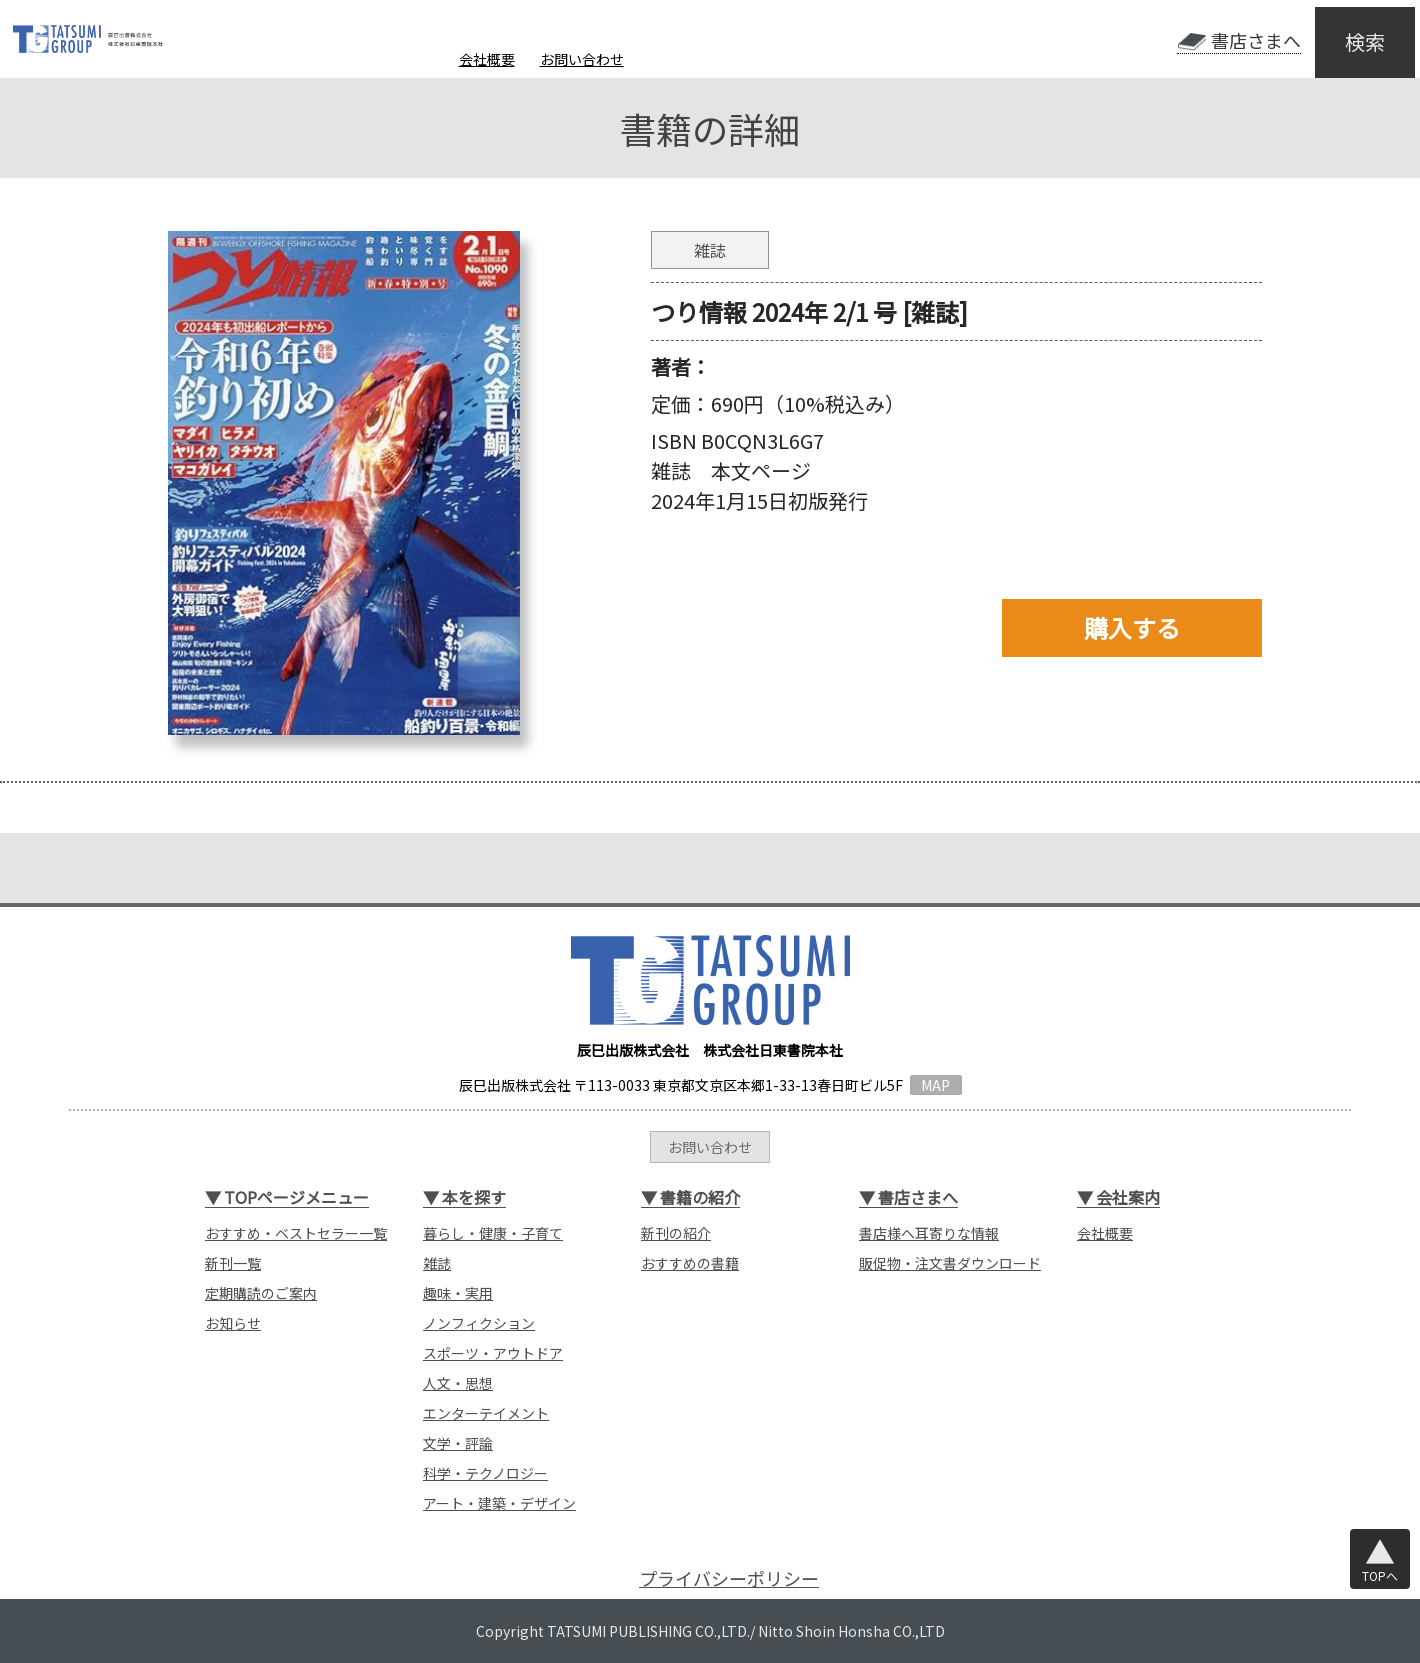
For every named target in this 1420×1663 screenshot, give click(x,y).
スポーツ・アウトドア (493, 1353)
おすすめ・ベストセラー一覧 (296, 1233)
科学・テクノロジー (485, 1473)
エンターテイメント (486, 1413)
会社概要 (487, 59)
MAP (935, 1085)
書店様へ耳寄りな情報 (929, 1233)
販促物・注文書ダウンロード (950, 1263)
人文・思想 (458, 1383)
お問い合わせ (582, 59)
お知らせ (233, 1323)
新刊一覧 (233, 1263)
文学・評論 (458, 1443)
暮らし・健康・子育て (493, 1233)
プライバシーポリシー (729, 1578)
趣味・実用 (458, 1293)
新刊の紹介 (676, 1233)
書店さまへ (1256, 40)
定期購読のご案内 (261, 1293)
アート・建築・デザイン (499, 1503)
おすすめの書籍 (690, 1263)
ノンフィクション (479, 1323)
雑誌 (437, 1263)
